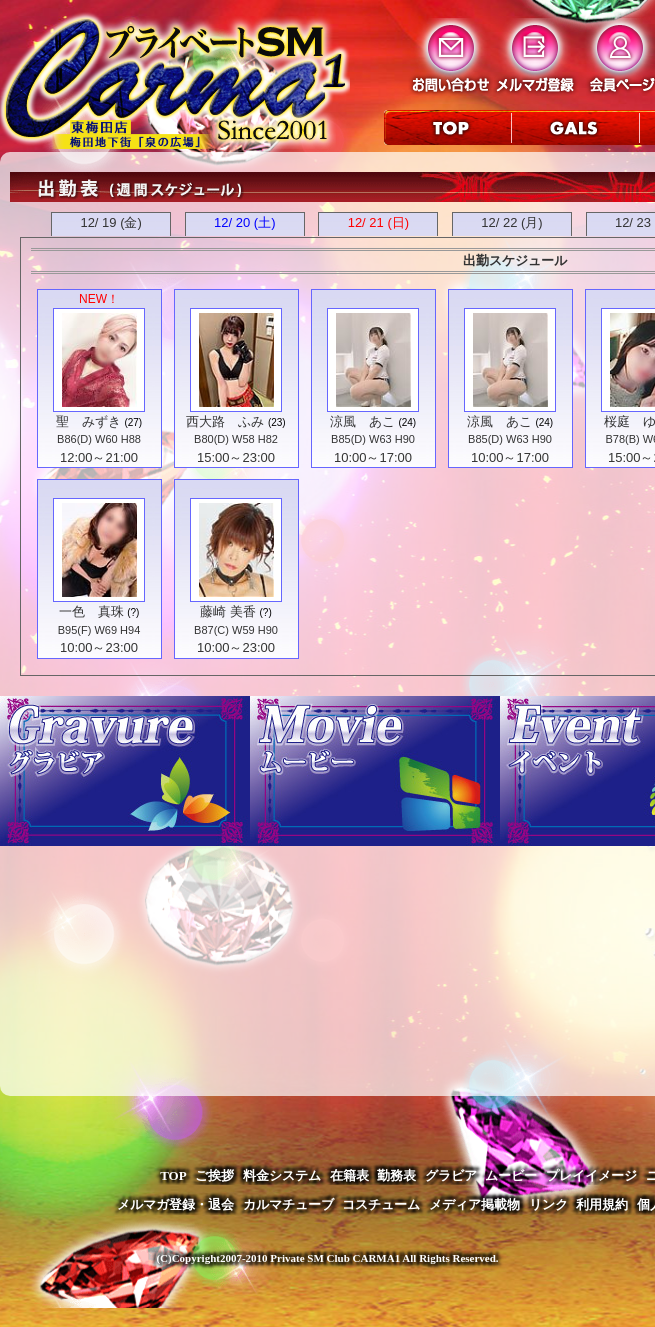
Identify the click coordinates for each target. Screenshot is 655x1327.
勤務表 (396, 1175)
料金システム (282, 1175)
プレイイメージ (591, 1175)
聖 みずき (88, 421)
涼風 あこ (362, 421)
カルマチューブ (288, 1204)
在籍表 (349, 1175)
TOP (173, 1175)
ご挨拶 (214, 1175)
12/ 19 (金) (110, 222)
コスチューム (381, 1204)
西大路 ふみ (225, 421)
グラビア (451, 1175)
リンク (548, 1204)
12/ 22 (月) (511, 222)
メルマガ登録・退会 (175, 1204)
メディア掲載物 (474, 1204)
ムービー (511, 1175)
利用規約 (602, 1204)
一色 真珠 (91, 611)
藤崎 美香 (228, 611)
